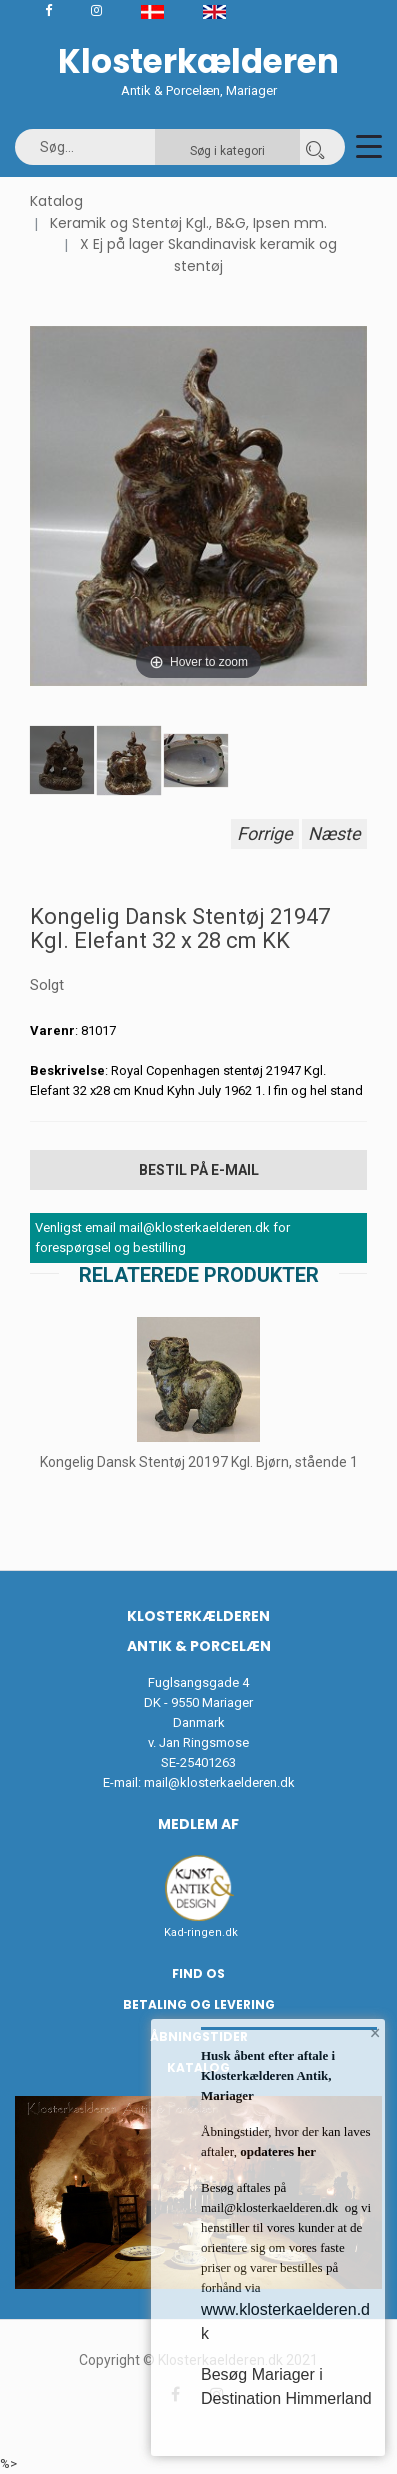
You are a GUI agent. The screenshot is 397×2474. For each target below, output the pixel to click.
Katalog (56, 201)
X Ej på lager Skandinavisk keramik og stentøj (208, 255)
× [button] (375, 2033)
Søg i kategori (227, 151)
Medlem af (198, 1824)
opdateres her (276, 2151)
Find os (198, 1973)
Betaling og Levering (199, 2004)
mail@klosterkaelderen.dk (219, 1782)
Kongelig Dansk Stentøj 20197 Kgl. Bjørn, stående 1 (199, 1462)
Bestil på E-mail (199, 1170)
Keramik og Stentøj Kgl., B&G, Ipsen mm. (188, 223)
